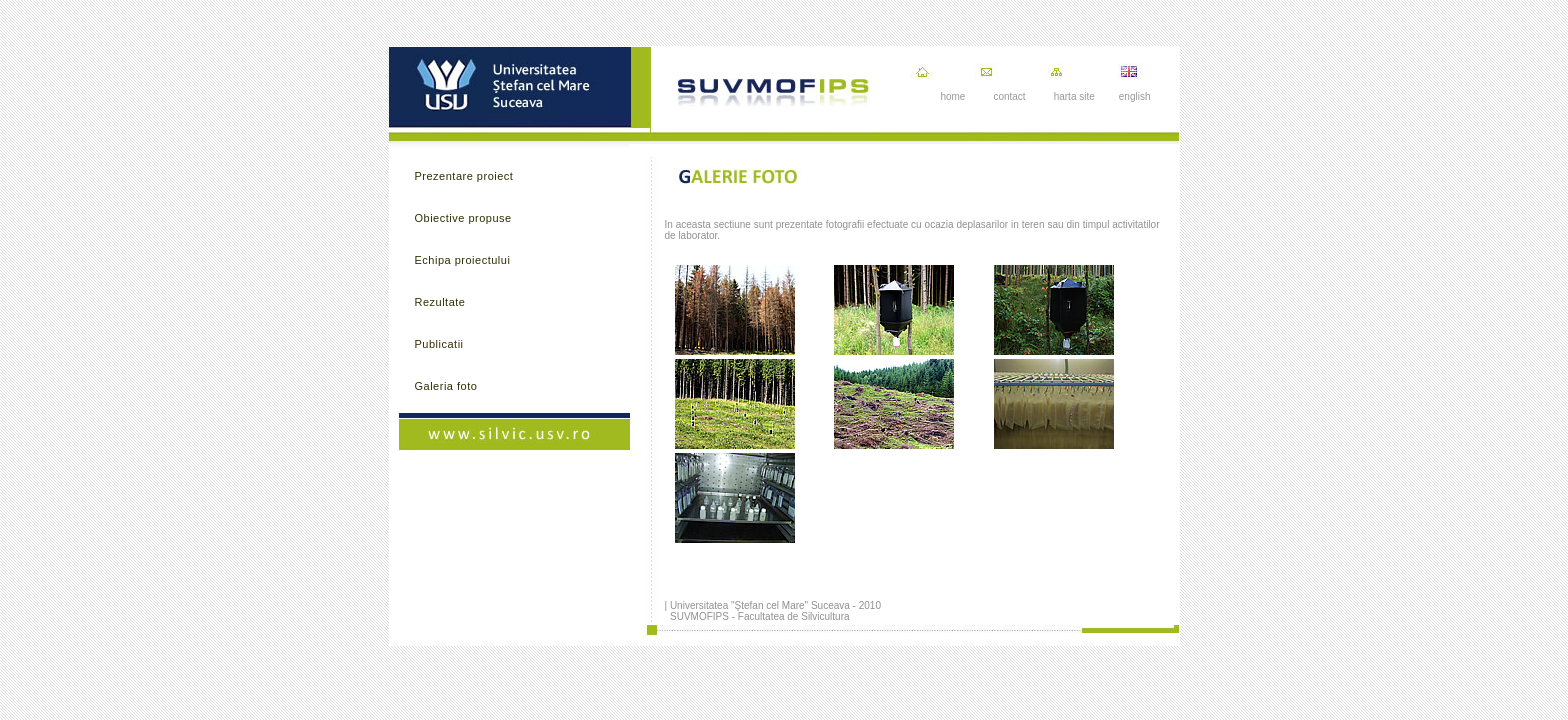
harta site (1074, 96)
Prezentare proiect (464, 176)
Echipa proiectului (463, 260)
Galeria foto (446, 386)
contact (1009, 96)
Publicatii (439, 344)
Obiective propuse (463, 218)
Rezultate (440, 302)
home (952, 96)
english (1135, 96)
